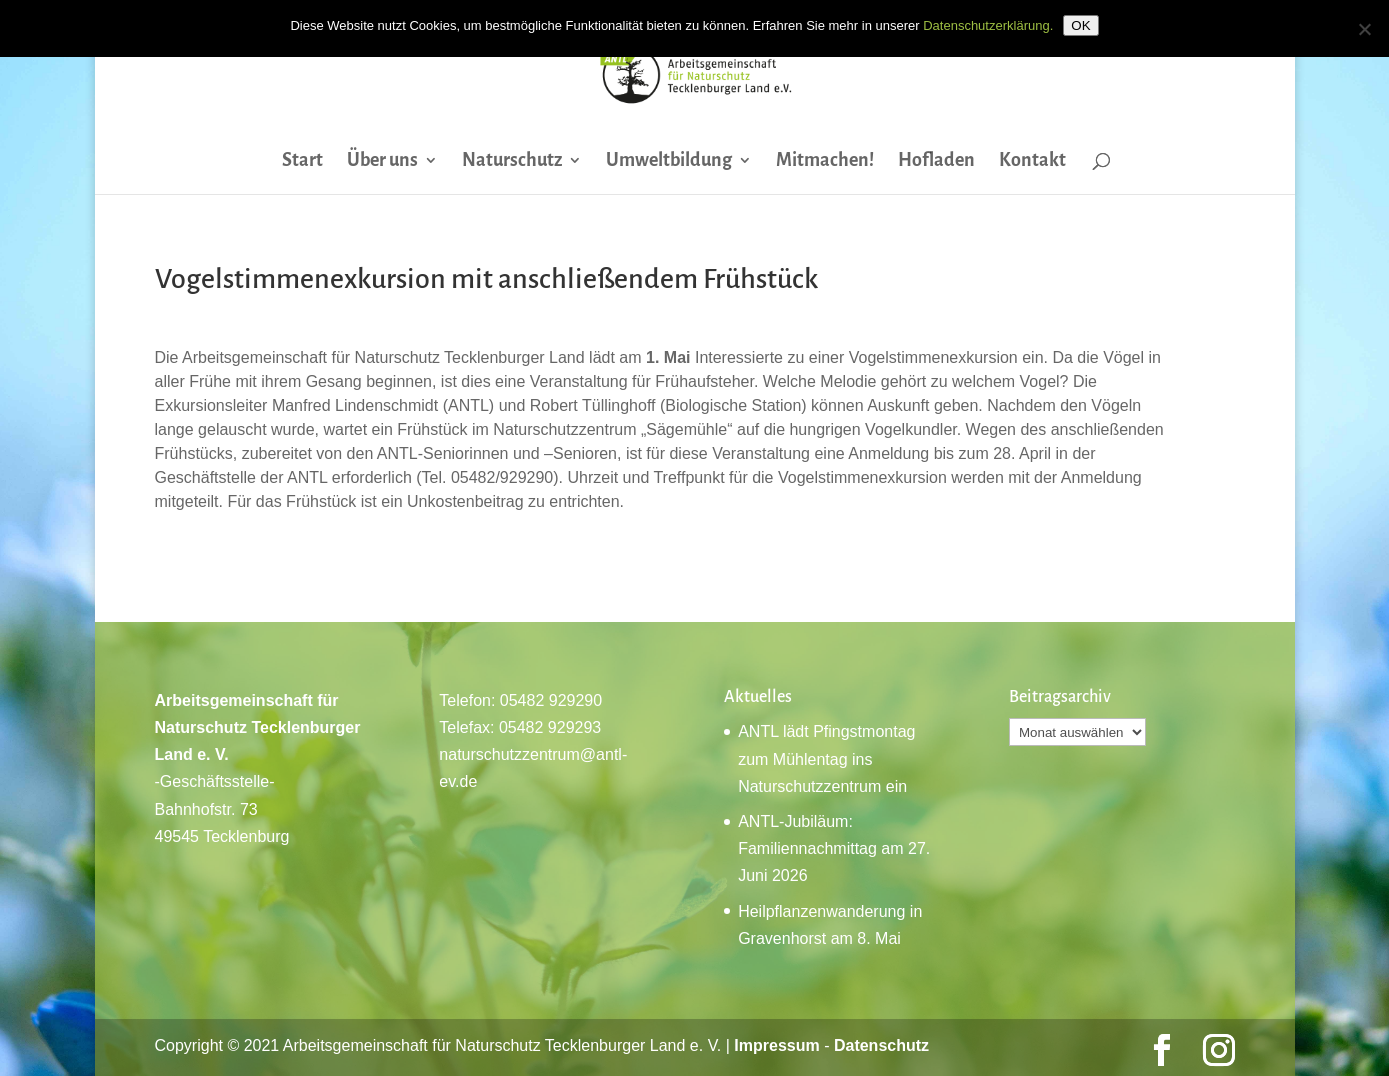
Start (302, 161)
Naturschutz (512, 161)
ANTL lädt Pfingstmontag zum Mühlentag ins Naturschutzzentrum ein (826, 758)
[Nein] (1364, 29)
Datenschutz (881, 1045)
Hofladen (936, 161)
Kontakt (1032, 161)
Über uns (382, 161)
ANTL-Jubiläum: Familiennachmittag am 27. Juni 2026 (834, 848)
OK (1080, 25)
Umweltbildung (669, 161)
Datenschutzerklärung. (988, 25)
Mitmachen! (825, 161)
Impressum (776, 1045)
